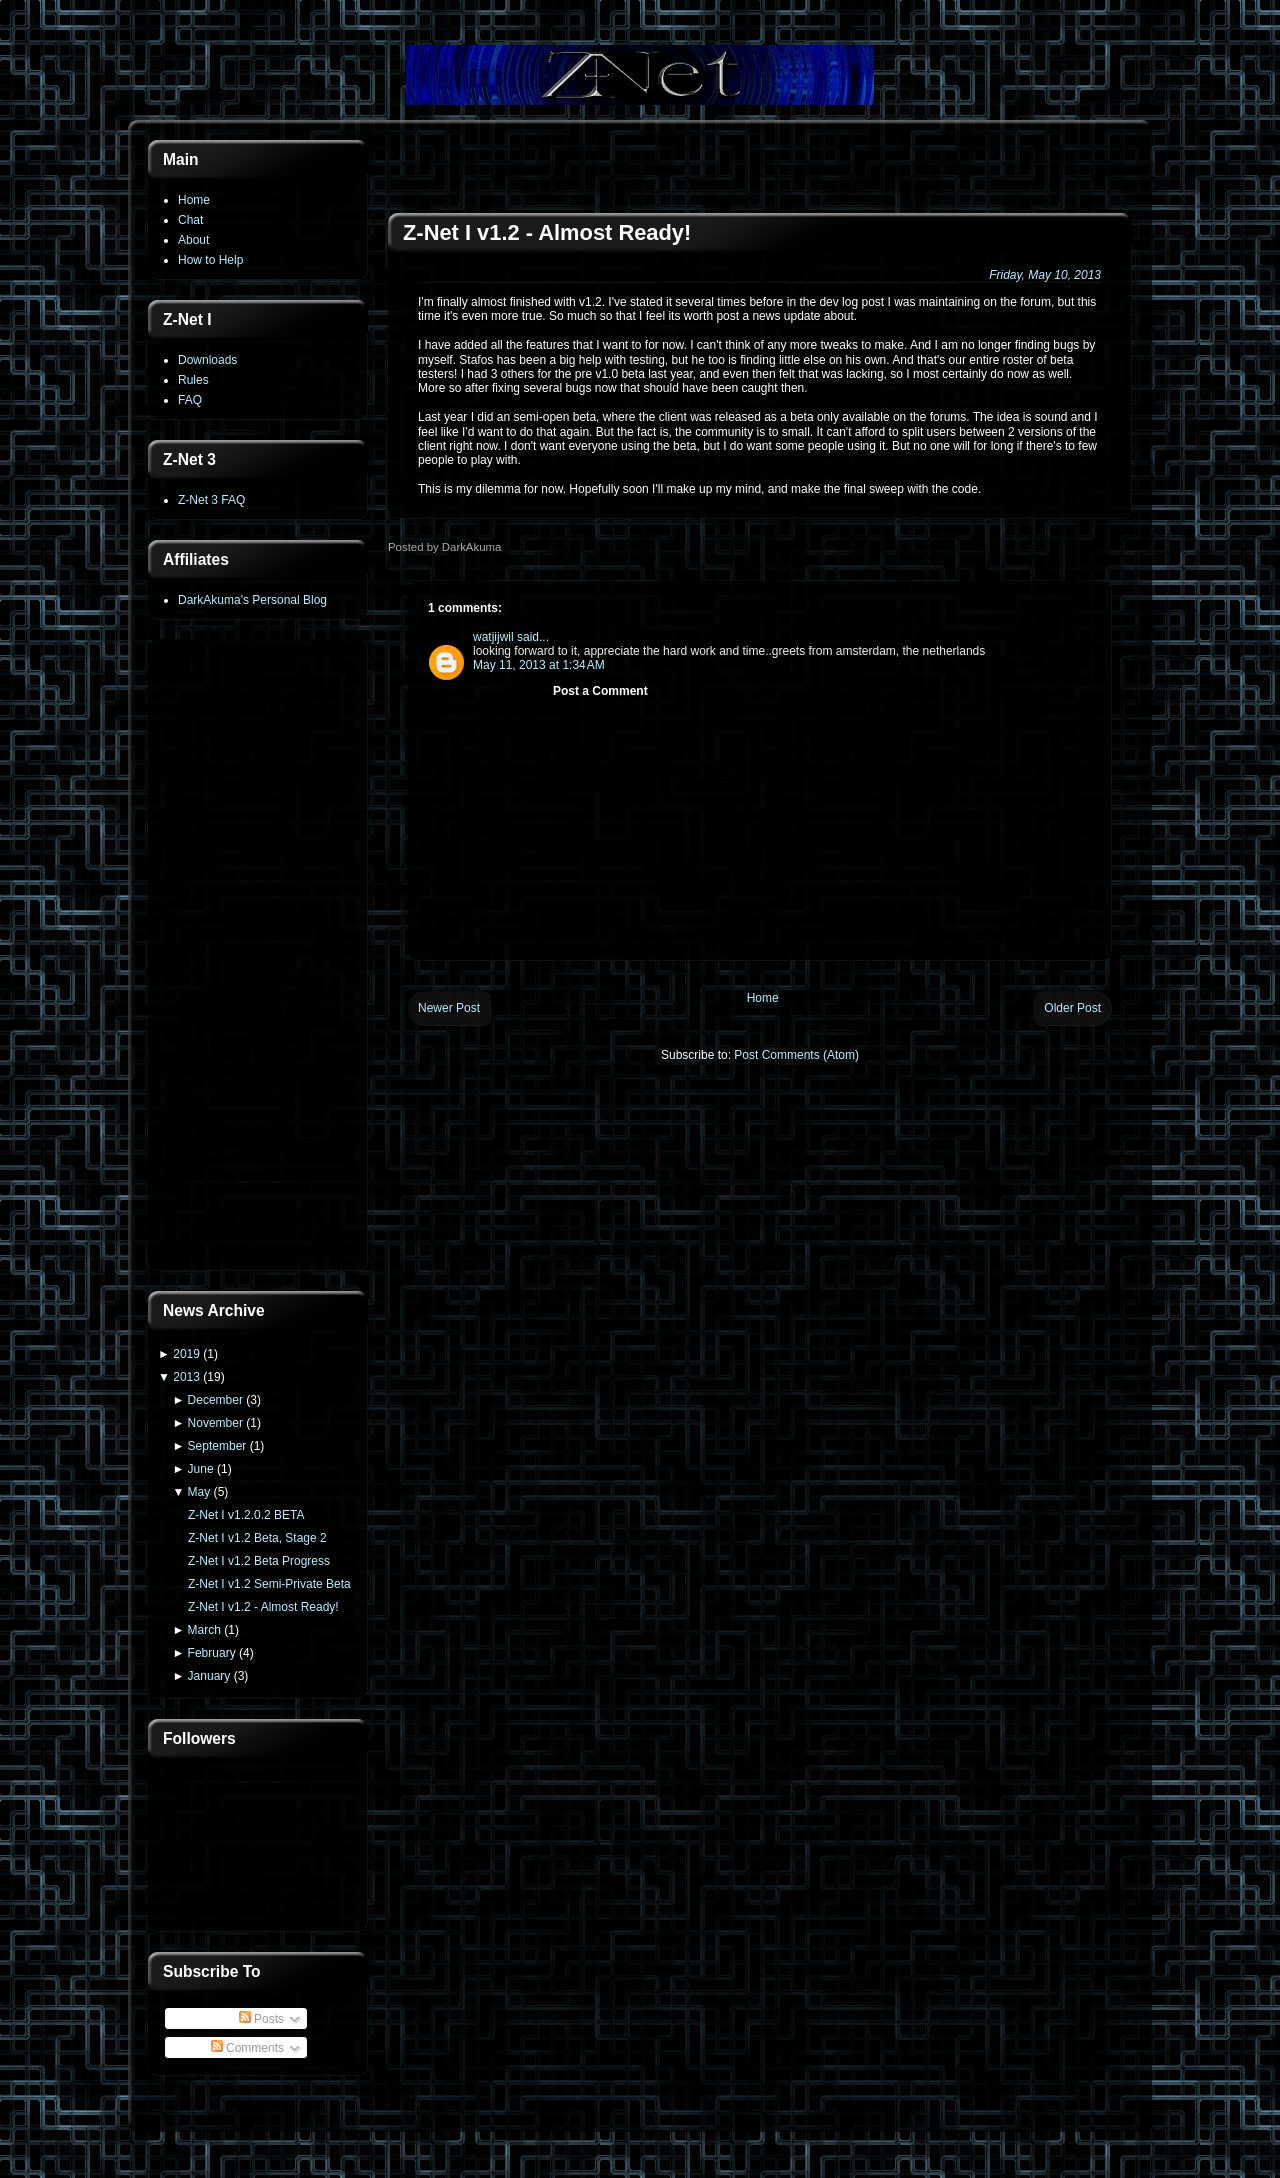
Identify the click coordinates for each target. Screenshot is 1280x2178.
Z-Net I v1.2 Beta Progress (259, 1561)
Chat (190, 220)
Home (194, 200)
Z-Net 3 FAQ (211, 500)
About (193, 240)
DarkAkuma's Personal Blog (252, 600)
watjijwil (493, 637)
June (201, 1469)
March (204, 1630)
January (209, 1676)
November (215, 1423)
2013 (186, 1377)
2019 (186, 1354)
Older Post (1072, 1008)
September (217, 1446)
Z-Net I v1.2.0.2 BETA (246, 1515)
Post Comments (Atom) (796, 1055)
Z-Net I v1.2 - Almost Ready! (263, 1607)
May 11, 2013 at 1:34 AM (539, 665)
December (215, 1400)
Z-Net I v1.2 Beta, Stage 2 (257, 1538)
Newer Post (449, 1008)
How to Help (210, 260)
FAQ (190, 400)
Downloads (207, 360)
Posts (261, 2019)
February (212, 1653)
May (199, 1492)
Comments (247, 2048)
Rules (193, 380)
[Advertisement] (258, 957)
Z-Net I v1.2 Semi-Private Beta (269, 1584)
